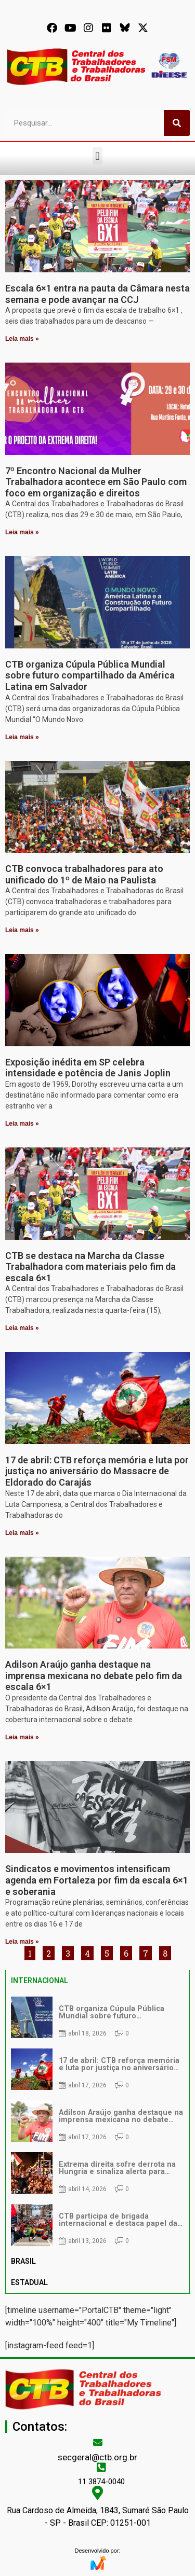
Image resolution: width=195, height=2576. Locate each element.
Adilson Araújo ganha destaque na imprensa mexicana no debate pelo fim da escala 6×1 (93, 1675)
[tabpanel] (97, 2121)
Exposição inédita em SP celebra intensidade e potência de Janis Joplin (88, 1068)
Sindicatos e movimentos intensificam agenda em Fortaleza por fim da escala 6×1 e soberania (96, 1879)
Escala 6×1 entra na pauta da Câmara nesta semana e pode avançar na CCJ (97, 294)
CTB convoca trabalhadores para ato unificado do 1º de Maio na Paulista (84, 874)
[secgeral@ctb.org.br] (97, 2442)
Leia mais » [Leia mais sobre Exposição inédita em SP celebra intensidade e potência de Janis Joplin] (22, 1123)
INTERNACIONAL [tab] (39, 1980)
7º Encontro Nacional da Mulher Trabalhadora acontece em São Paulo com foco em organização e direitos (96, 481)
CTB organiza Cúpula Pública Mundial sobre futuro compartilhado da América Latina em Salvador (90, 675)
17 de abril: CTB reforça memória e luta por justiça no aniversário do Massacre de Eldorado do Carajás (97, 1471)
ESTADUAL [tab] (29, 2282)
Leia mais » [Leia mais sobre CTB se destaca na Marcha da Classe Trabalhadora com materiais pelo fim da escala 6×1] (22, 1328)
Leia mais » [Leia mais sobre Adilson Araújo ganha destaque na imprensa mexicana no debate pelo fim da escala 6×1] (22, 1737)
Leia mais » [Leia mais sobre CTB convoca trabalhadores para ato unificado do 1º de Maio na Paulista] (22, 930)
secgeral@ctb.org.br (97, 2457)
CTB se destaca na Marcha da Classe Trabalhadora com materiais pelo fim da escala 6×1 (90, 1266)
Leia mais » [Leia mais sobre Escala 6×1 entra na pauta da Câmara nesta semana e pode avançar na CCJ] (22, 338)
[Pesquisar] (177, 123)
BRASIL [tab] (23, 2261)
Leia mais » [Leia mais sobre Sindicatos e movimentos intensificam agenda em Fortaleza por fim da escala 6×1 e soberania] (22, 1941)
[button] (97, 155)
